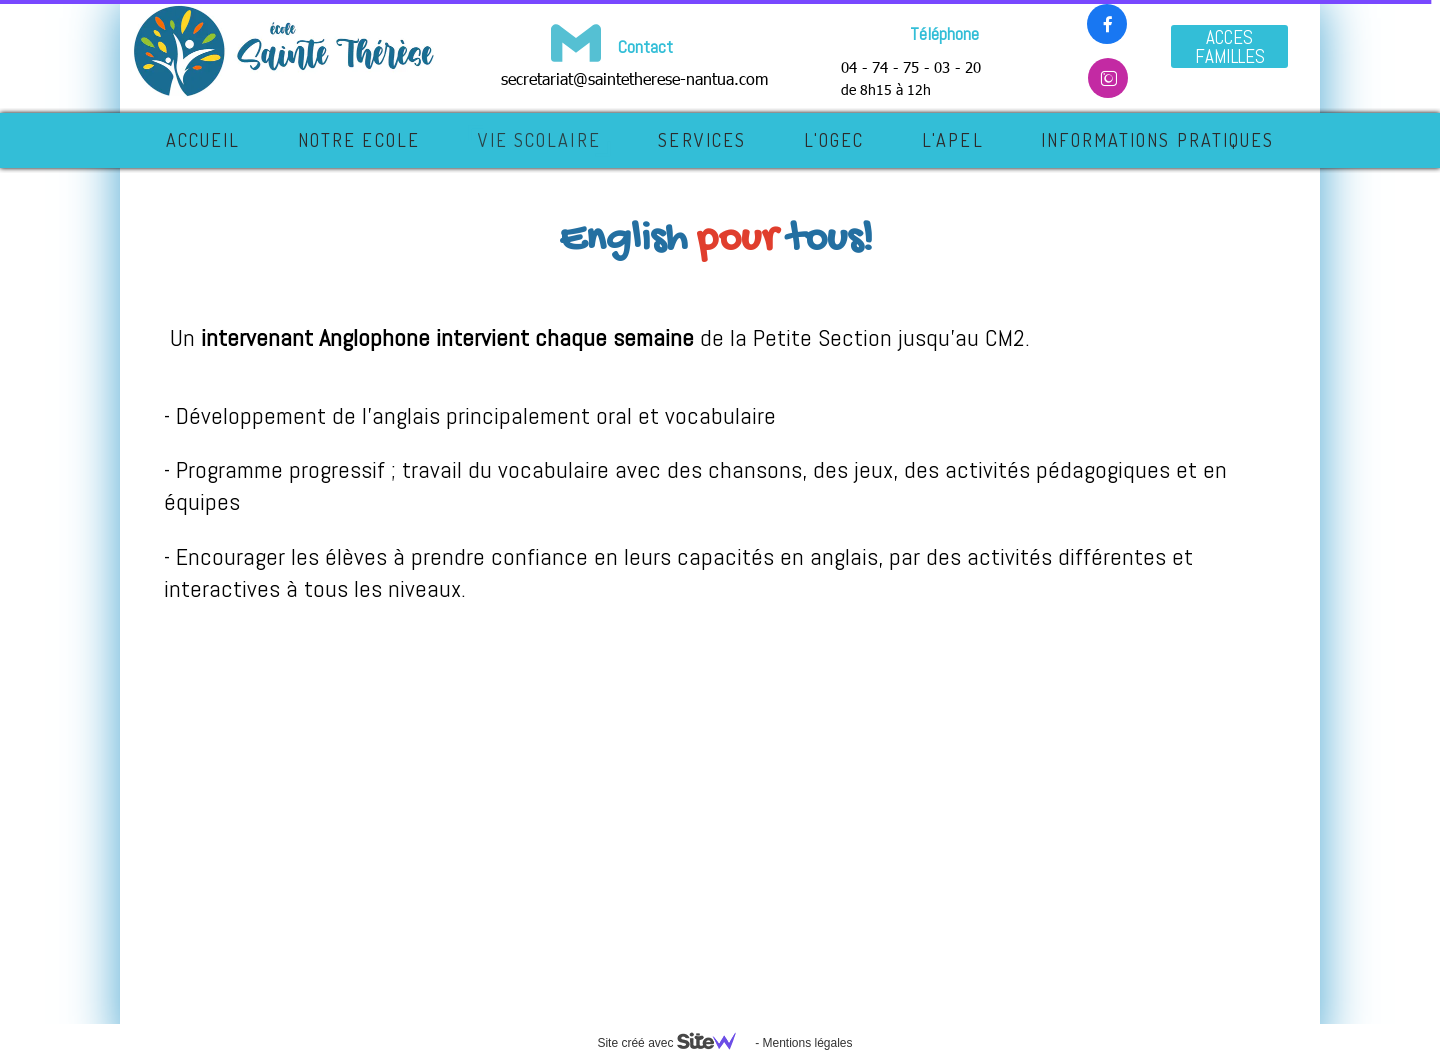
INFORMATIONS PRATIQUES (1157, 140)
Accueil (203, 140)
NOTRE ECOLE (359, 140)
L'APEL (953, 140)
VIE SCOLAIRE (539, 140)
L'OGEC (834, 140)
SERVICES (702, 140)
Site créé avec (674, 1043)
